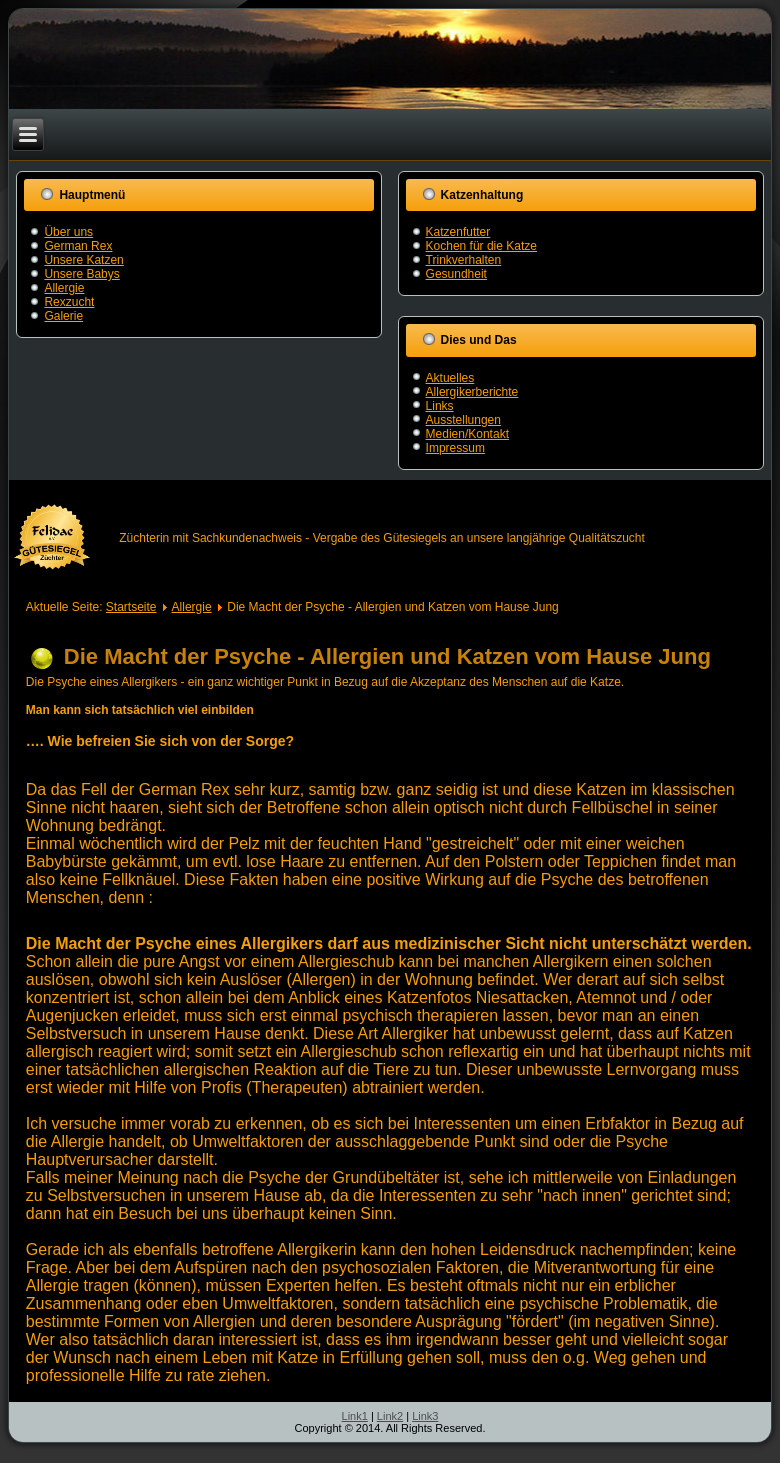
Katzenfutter (458, 232)
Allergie (64, 288)
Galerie (63, 316)
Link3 (425, 1416)
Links (440, 406)
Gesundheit (456, 274)
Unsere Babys (81, 274)
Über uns (68, 232)
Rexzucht (69, 302)
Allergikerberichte (472, 392)
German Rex (78, 246)
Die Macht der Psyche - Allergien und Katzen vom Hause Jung (387, 656)
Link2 (390, 1416)
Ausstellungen (463, 420)
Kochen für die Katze (481, 246)
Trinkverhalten (464, 260)
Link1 (355, 1416)
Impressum (455, 448)
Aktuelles (450, 378)
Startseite (131, 607)
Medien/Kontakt (467, 434)
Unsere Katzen (83, 260)
